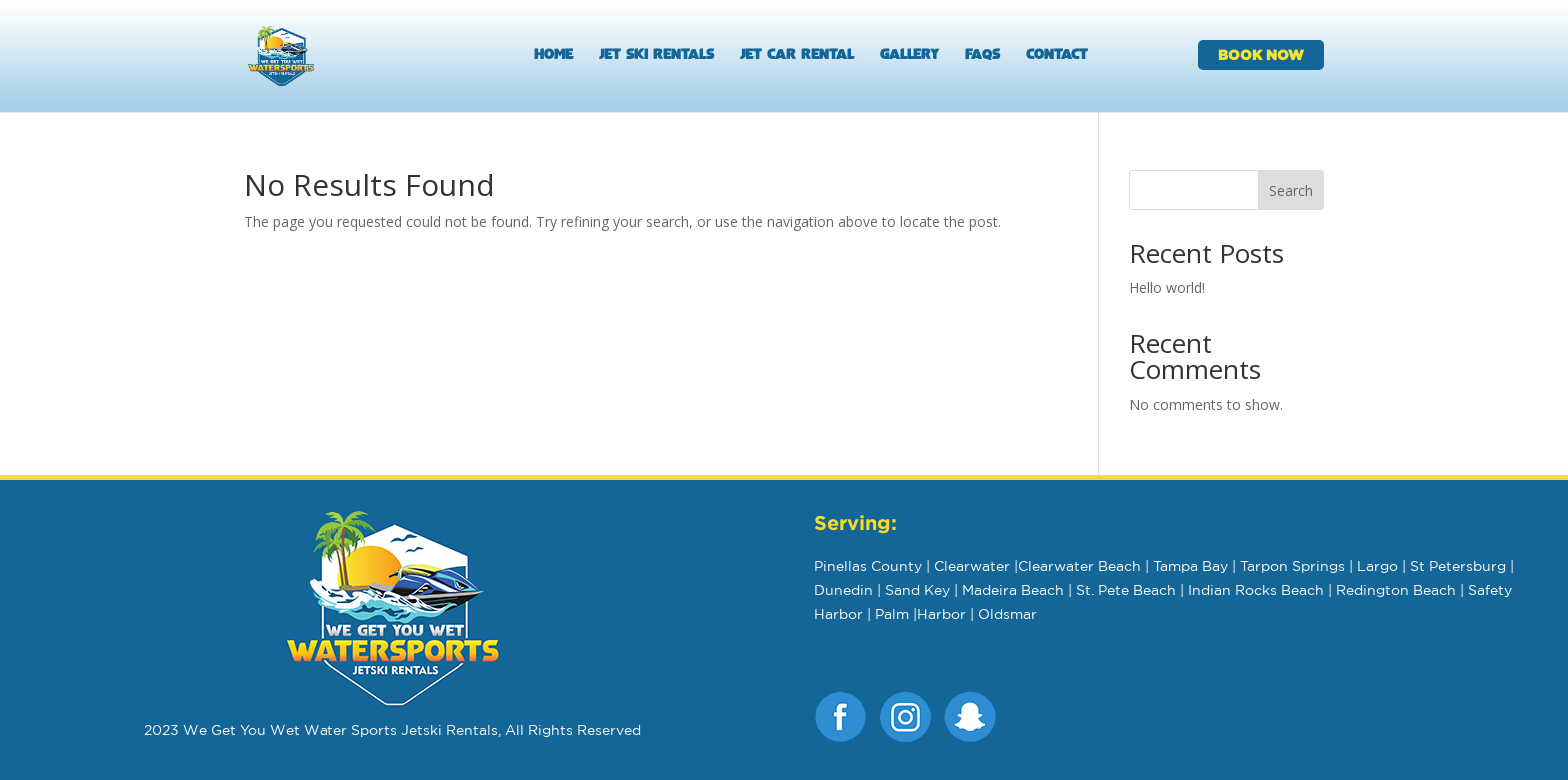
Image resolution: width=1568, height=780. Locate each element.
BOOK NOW (1261, 54)
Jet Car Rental (797, 56)
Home (553, 56)
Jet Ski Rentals (656, 56)
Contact (1057, 56)
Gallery (909, 56)
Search (1291, 190)
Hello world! (1167, 287)
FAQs (982, 56)
